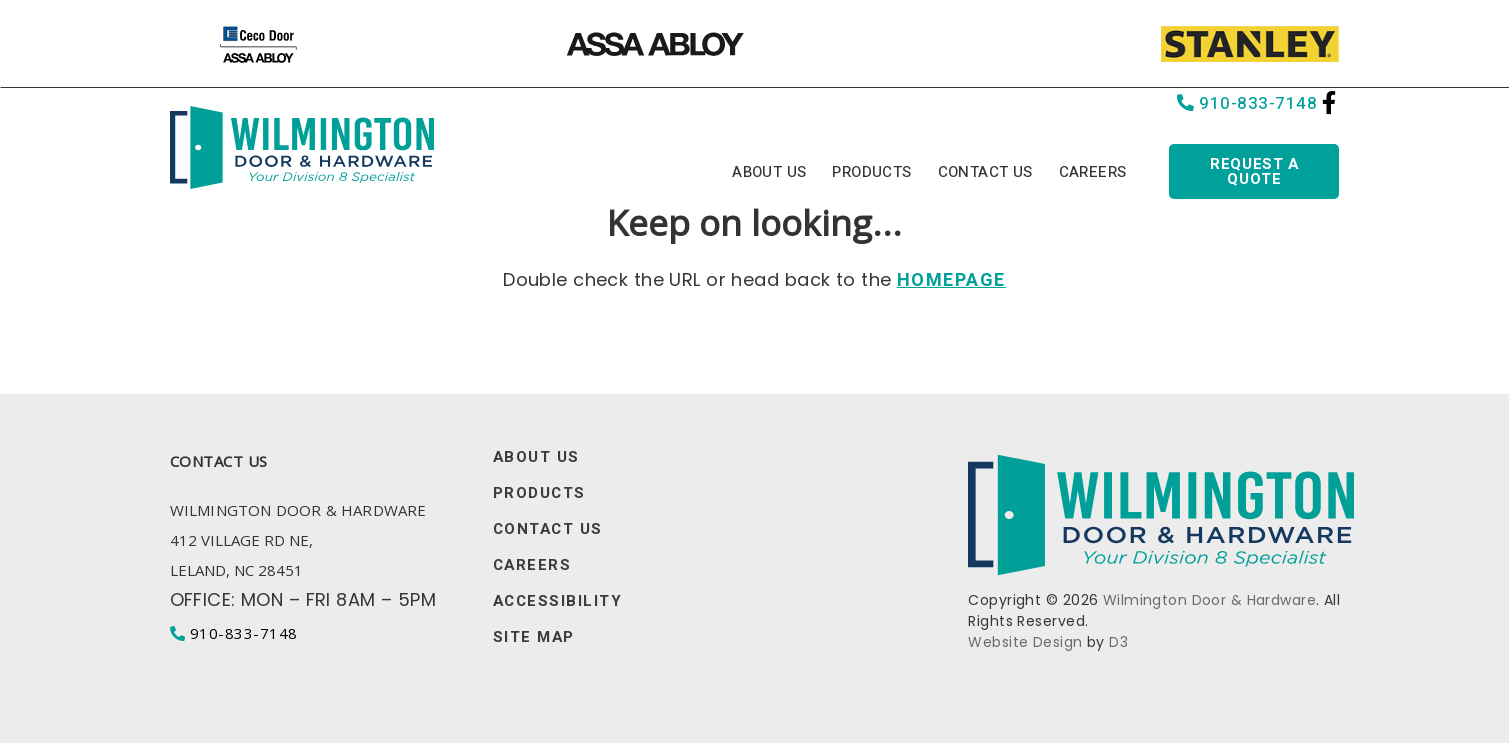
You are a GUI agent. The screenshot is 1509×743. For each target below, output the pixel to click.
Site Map (534, 637)
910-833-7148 (1248, 103)
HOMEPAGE (951, 280)
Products (871, 172)
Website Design (1025, 642)
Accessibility (558, 601)
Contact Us (985, 172)
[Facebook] (1329, 102)
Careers (1093, 172)
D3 (1118, 642)
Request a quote (1254, 171)
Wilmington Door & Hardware (1209, 600)
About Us (769, 172)
